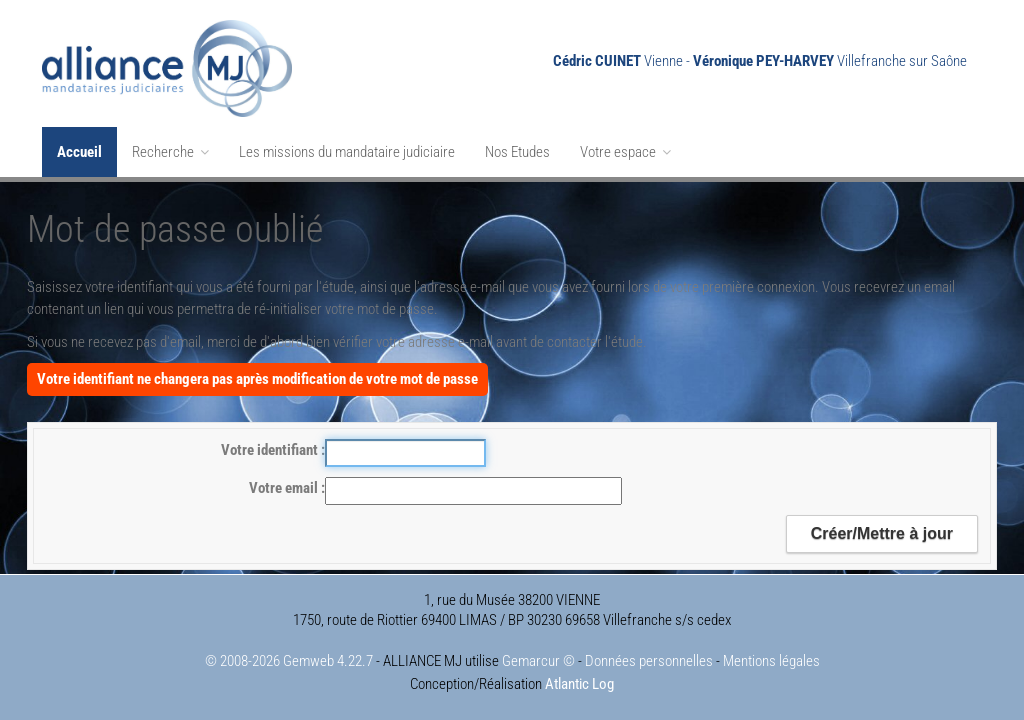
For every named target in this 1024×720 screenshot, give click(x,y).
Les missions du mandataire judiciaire (347, 152)
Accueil (79, 152)
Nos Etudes (517, 152)
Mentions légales (771, 661)
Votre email (285, 488)
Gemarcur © (538, 661)
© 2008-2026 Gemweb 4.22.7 (289, 661)
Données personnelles (649, 661)
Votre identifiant (271, 450)
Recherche (170, 152)
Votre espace (625, 152)
